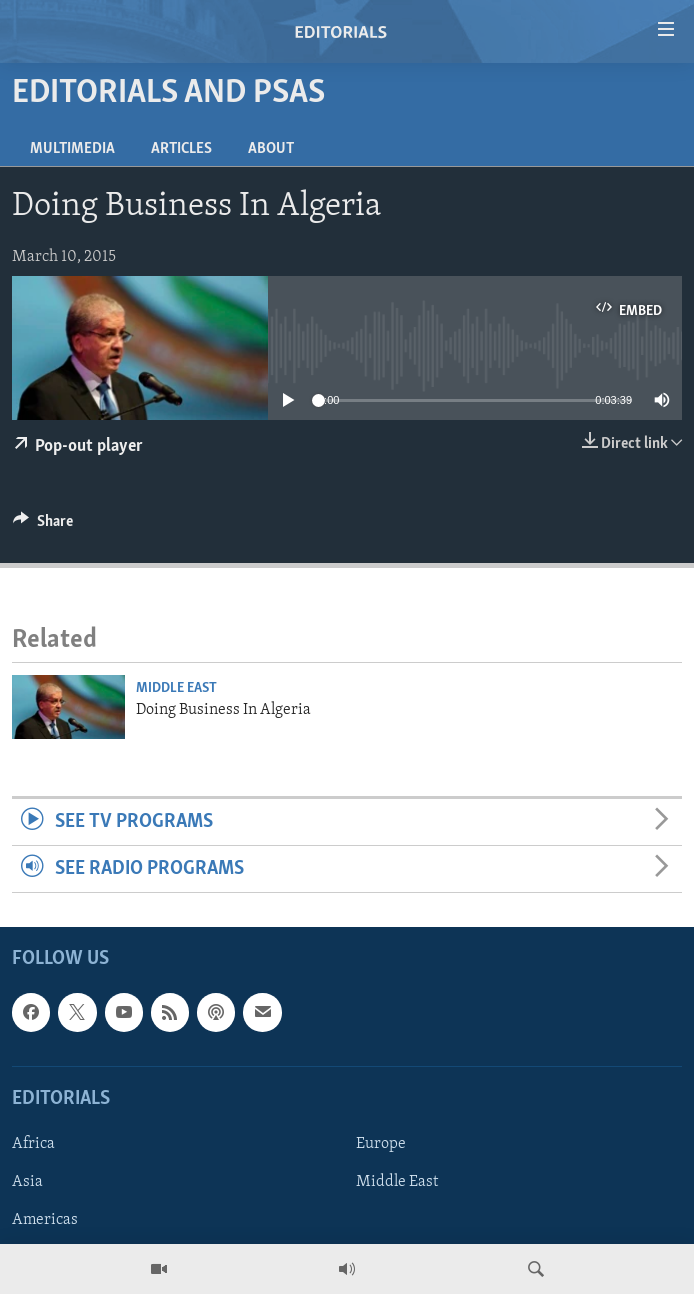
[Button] (43, 526)
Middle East (176, 688)
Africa (33, 1144)
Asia (27, 1182)
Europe (381, 1144)
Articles (181, 149)
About (271, 149)
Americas (45, 1221)
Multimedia (72, 149)
